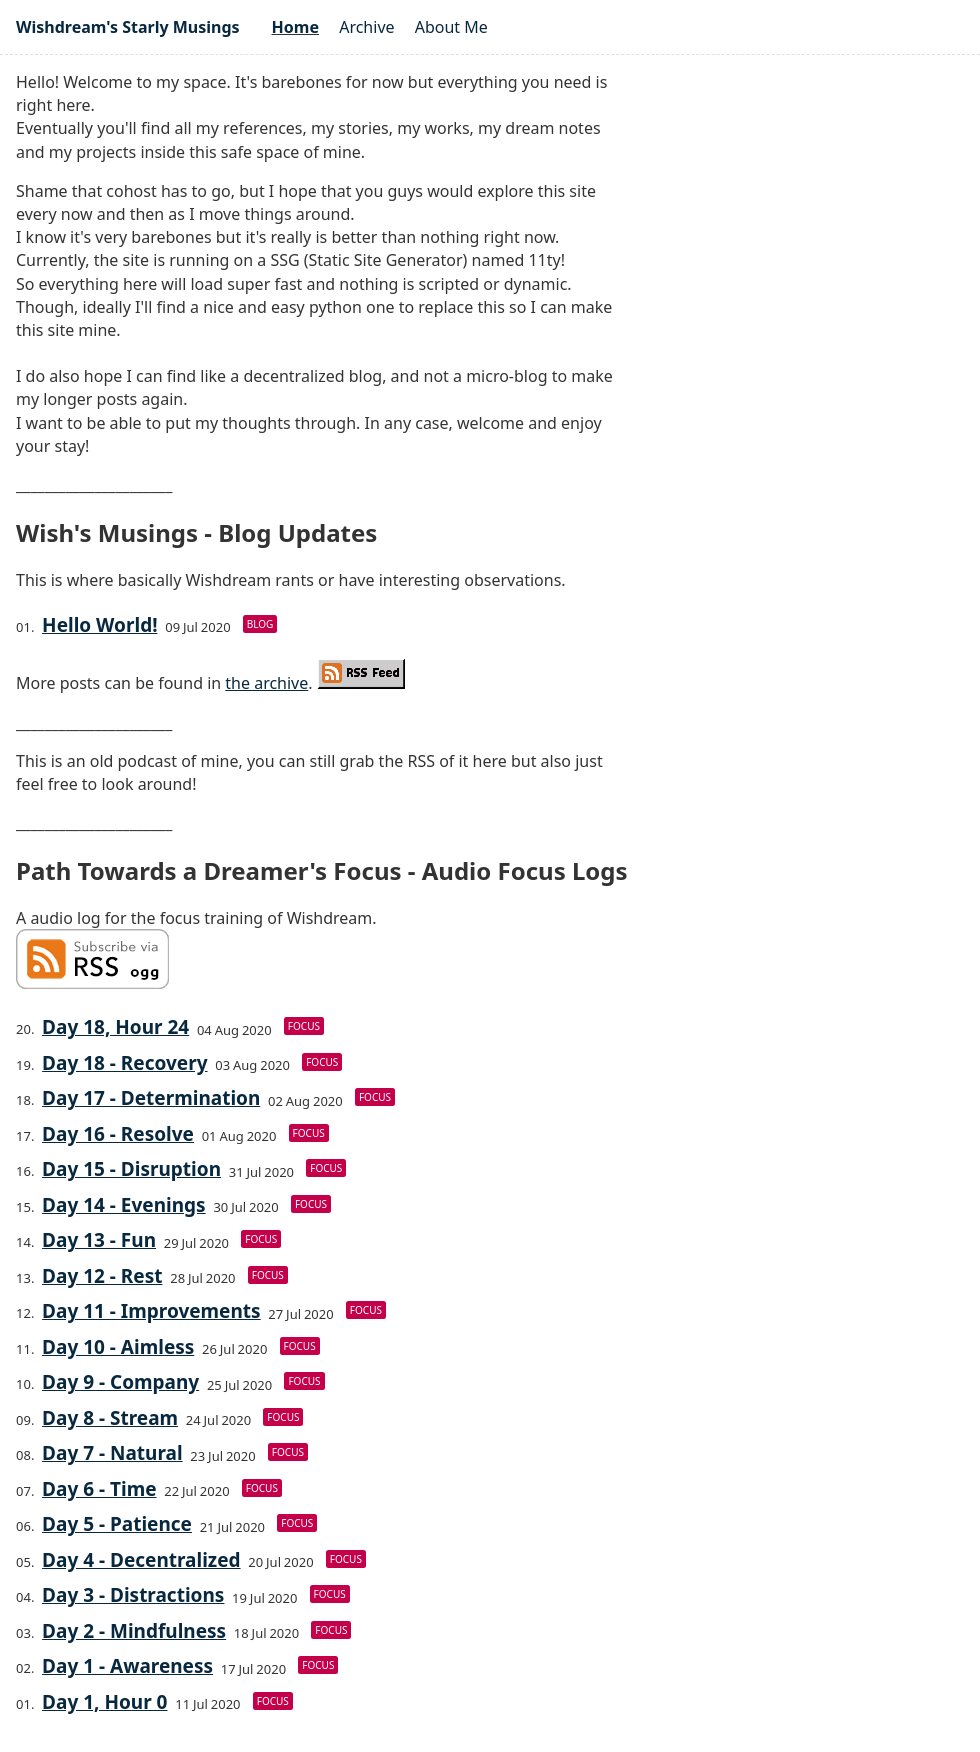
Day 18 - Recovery (124, 1063)
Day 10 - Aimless (118, 1347)
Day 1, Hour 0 (104, 1702)
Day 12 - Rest (102, 1276)
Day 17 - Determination (151, 1098)
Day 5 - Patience (117, 1524)
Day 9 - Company (120, 1382)
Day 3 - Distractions (133, 1595)
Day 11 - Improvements (151, 1311)
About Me (451, 27)
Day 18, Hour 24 (115, 1027)
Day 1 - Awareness (127, 1666)
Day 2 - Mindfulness (134, 1631)
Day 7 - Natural (112, 1453)
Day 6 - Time (99, 1489)
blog (260, 624)
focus (304, 1026)
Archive (366, 27)
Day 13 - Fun (99, 1240)
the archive (266, 683)
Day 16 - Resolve (118, 1134)
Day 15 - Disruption (131, 1169)
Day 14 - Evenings (124, 1205)
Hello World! (99, 625)
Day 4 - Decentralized (141, 1560)
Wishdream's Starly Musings (128, 27)
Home (295, 27)
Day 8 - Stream (110, 1418)
